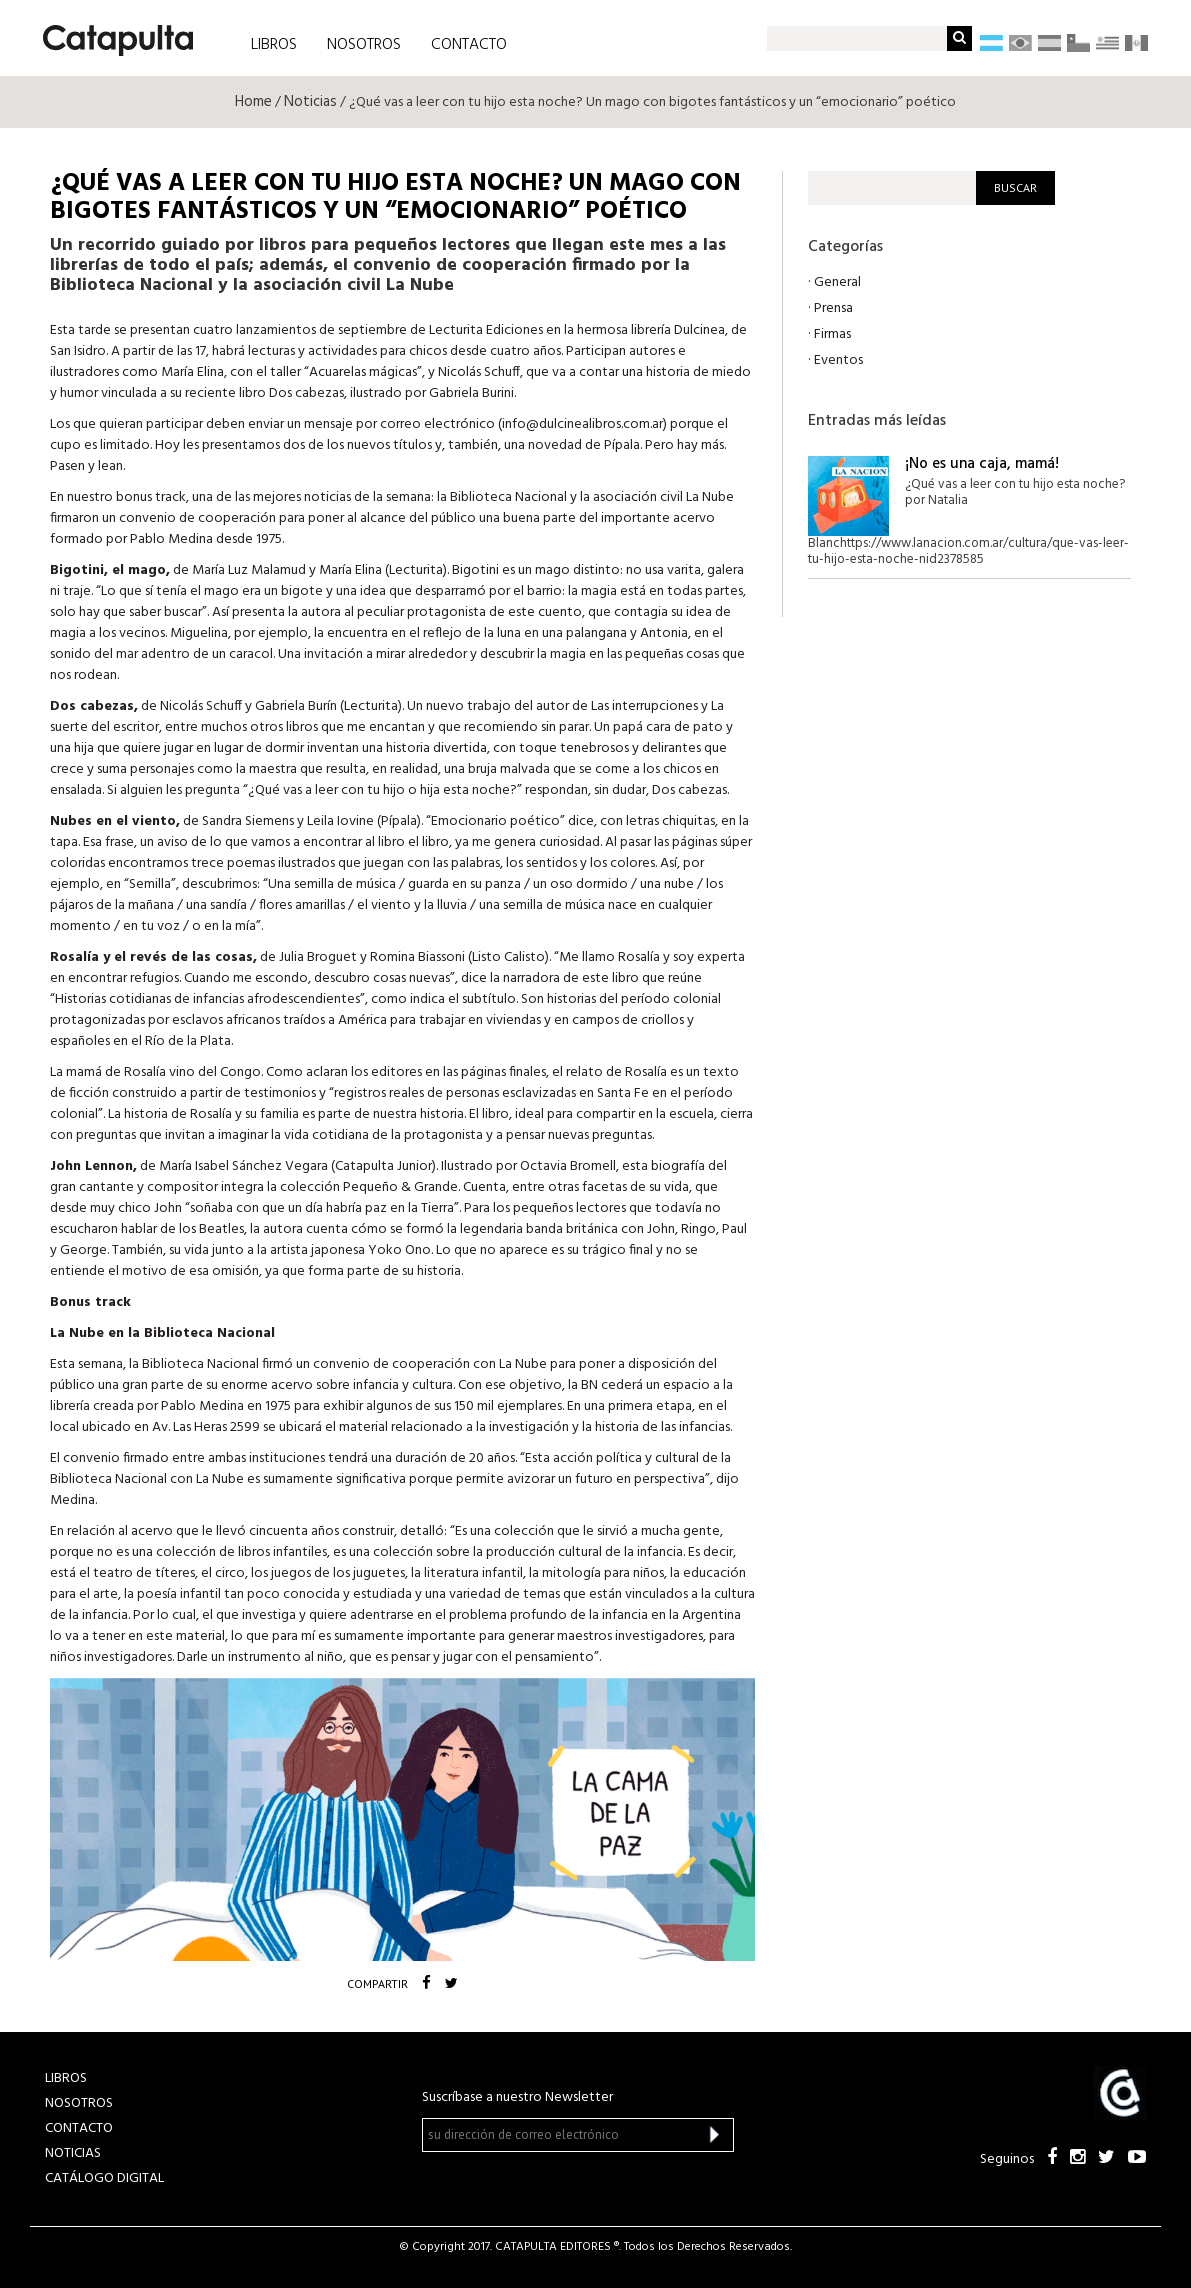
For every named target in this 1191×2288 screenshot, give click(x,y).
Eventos (838, 360)
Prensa (833, 308)
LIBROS (274, 45)
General (837, 282)
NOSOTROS (364, 45)
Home (253, 102)
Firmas (832, 334)
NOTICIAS (73, 2153)
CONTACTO (469, 45)
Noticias (310, 102)
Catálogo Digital (104, 2178)
